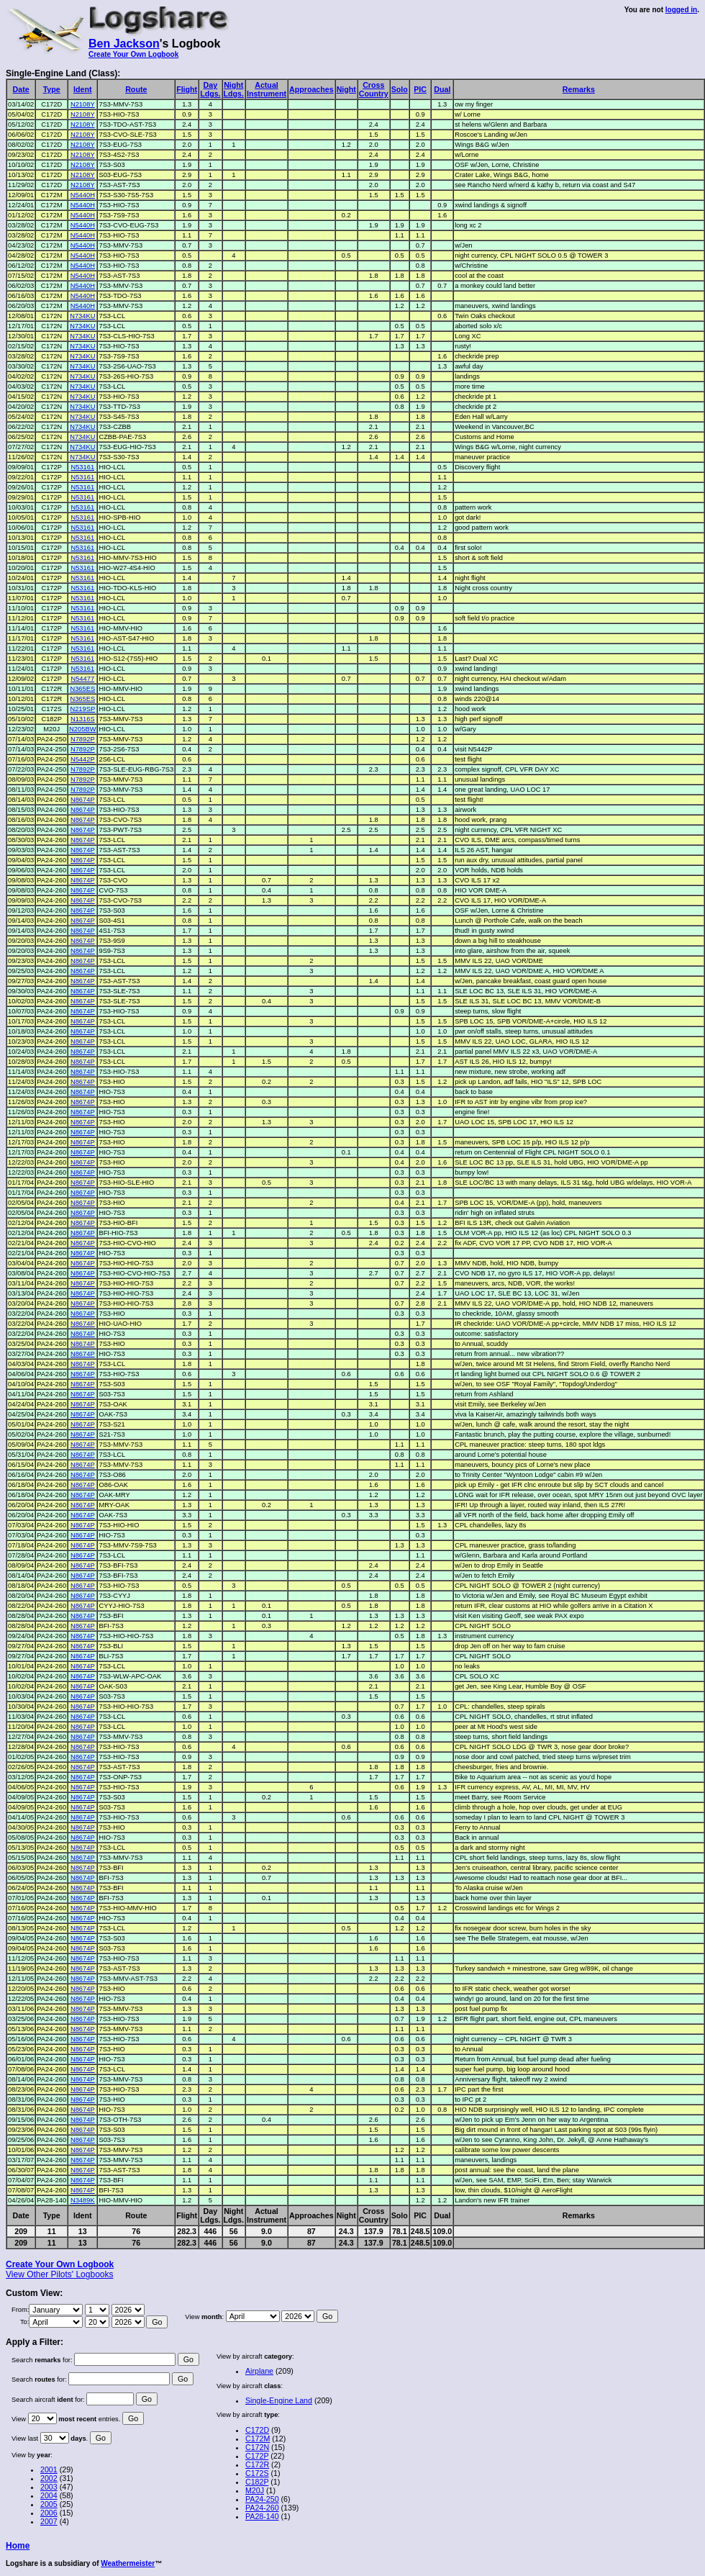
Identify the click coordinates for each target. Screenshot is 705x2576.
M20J (254, 2490)
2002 (49, 2478)
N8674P (82, 799)
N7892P (82, 739)
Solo (399, 89)
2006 (49, 2512)
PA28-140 (262, 2516)
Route (136, 89)
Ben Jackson (124, 43)
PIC (420, 89)
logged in (681, 10)
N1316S (82, 719)
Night (346, 89)
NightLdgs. (234, 89)
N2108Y (82, 104)
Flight (186, 89)
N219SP (82, 709)
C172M (257, 2438)
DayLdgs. (210, 89)
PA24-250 (262, 2499)
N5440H (82, 195)
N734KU (82, 316)
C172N (257, 2447)
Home (17, 2546)
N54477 (82, 678)
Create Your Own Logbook (133, 54)
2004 (49, 2495)
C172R (257, 2464)
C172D (257, 2430)
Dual (442, 89)
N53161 (82, 467)
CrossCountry (373, 89)
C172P (256, 2455)
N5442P (82, 759)
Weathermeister (128, 2563)
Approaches (311, 89)
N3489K (82, 2200)
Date (21, 89)
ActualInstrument (266, 89)
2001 (49, 2469)
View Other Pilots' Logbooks (59, 2274)
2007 (49, 2521)
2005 (49, 2504)
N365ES (82, 688)
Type (51, 89)
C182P (256, 2481)
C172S (257, 2473)
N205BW (82, 729)
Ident (82, 89)
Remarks (579, 89)
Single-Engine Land (278, 2400)
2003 (49, 2486)
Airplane (259, 2371)
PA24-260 (262, 2507)
